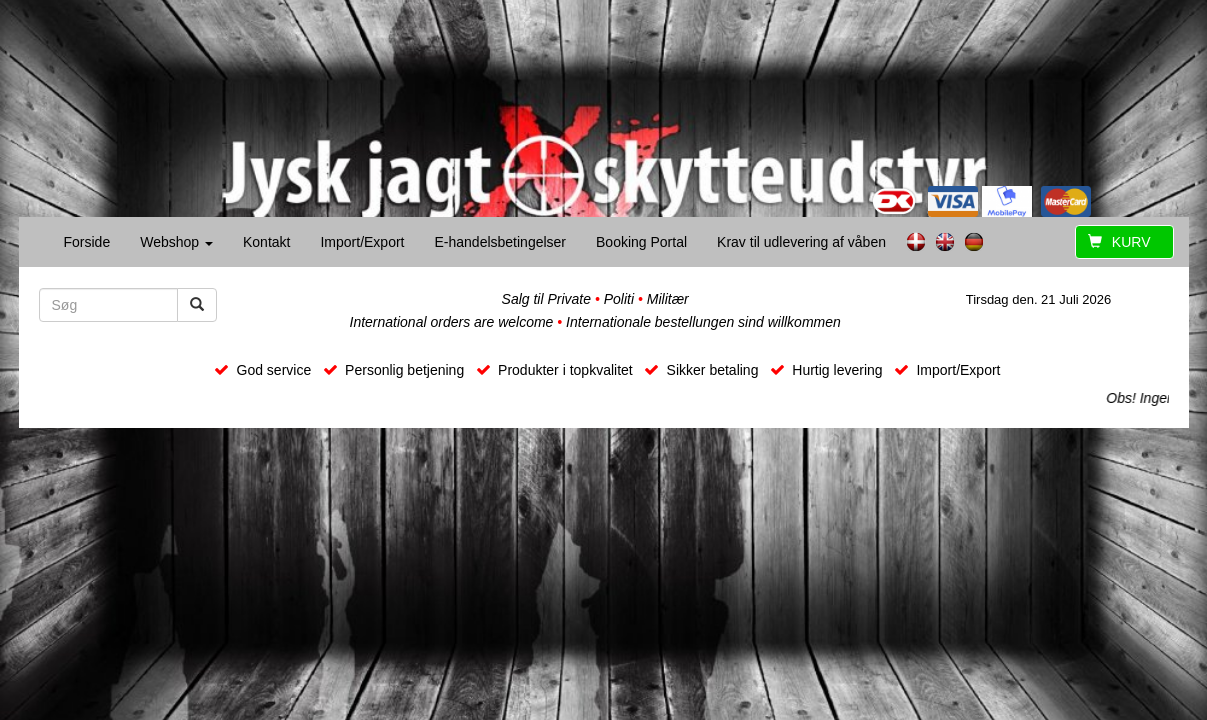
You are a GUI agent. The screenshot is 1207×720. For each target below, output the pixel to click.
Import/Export (362, 242)
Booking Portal (641, 242)
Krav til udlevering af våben (801, 242)
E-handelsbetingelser (500, 242)
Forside (87, 242)
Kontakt (266, 242)
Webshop (176, 242)
